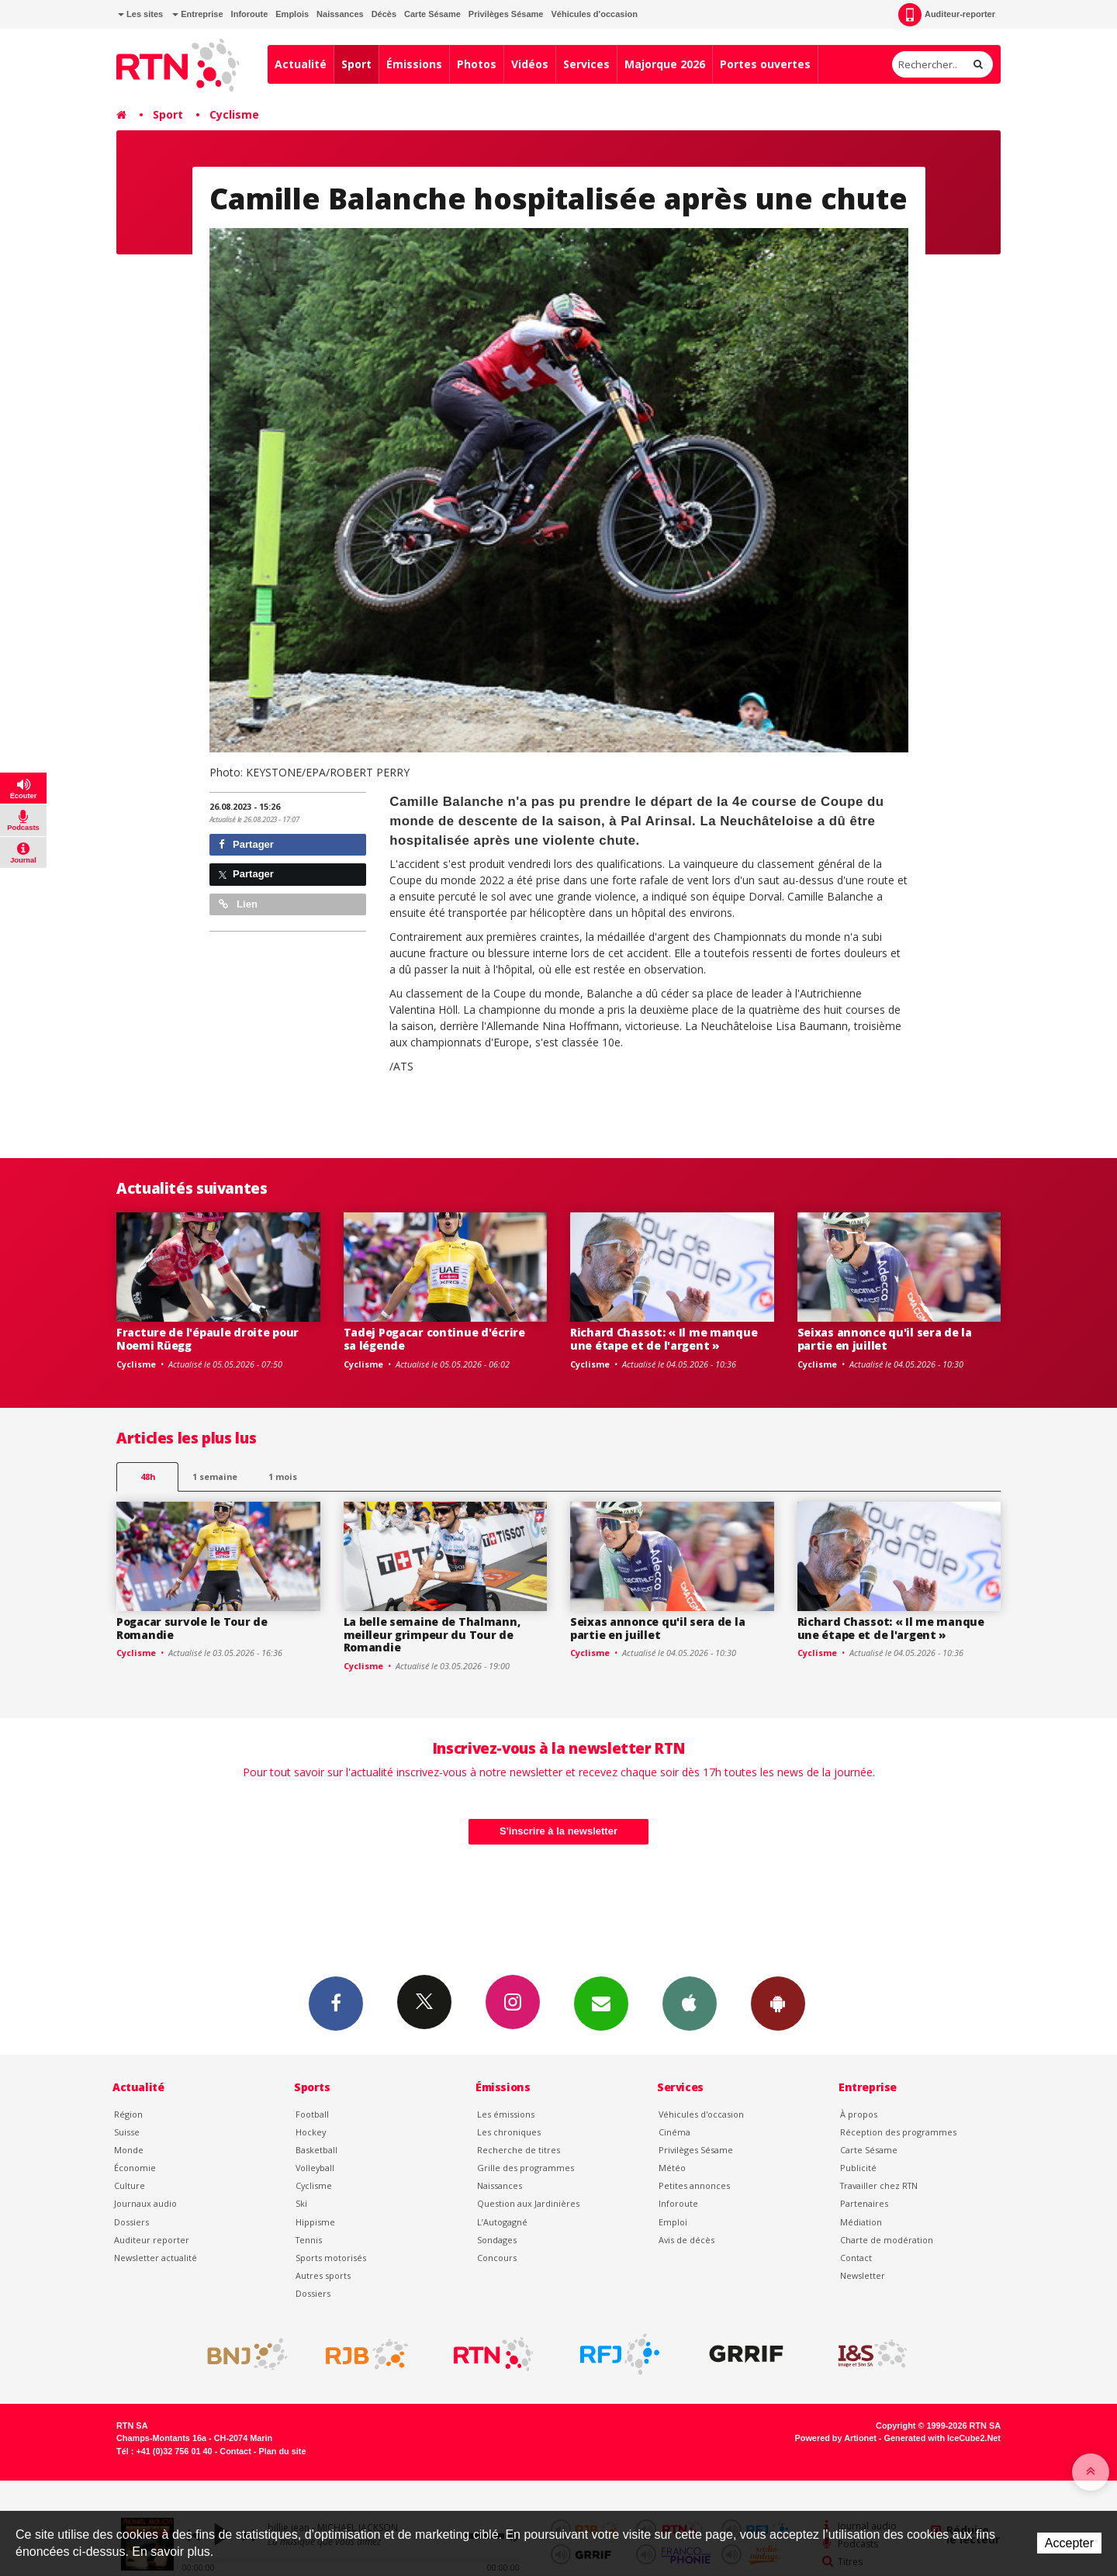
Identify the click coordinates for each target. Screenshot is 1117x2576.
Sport (356, 64)
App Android (778, 2002)
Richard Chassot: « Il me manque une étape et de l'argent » (663, 1339)
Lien (238, 904)
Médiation (861, 2222)
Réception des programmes (898, 2132)
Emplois (292, 14)
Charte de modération (886, 2240)
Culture (129, 2185)
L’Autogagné (502, 2222)
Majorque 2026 (664, 64)
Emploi (673, 2222)
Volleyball (315, 2168)
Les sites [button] (140, 14)
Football (312, 2114)
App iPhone (689, 2002)
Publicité (858, 2168)
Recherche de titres (518, 2150)
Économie (135, 2168)
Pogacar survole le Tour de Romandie (192, 1628)
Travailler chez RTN (879, 2185)
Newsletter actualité (155, 2258)
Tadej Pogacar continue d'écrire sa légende (434, 1339)
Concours (497, 2258)
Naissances (340, 14)
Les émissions (505, 2114)
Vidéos (529, 64)
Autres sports (323, 2275)
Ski (301, 2203)
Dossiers (131, 2222)
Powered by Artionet (836, 2438)
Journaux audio (145, 2203)
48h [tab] (147, 1476)
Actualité (301, 64)
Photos (476, 64)
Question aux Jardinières (528, 2203)
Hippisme (315, 2222)
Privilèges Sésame (506, 14)
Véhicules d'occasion (594, 14)
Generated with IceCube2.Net (942, 2438)
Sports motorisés (331, 2258)
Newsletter (862, 2275)
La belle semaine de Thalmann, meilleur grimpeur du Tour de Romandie (432, 1634)
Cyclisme (234, 114)
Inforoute (249, 14)
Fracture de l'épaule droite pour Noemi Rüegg (207, 1339)
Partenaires (864, 2203)
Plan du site (282, 2451)
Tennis (309, 2240)
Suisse (127, 2132)
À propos (858, 2114)
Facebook (336, 2002)
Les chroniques (509, 2132)
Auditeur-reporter (946, 14)
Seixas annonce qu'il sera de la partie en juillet (884, 1339)
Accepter (1069, 2543)
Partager (246, 844)
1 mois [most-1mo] (282, 1476)
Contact (856, 2258)
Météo (672, 2168)
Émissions (414, 64)
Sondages (497, 2240)
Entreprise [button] (197, 14)
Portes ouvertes (765, 64)
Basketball (316, 2150)
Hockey (311, 2132)
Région (128, 2114)
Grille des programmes (525, 2168)
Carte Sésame (432, 14)
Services (586, 64)
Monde (129, 2150)
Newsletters (601, 2002)
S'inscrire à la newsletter (558, 1831)
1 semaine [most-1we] (214, 1476)
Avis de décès (686, 2240)
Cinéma (674, 2132)
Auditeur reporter (151, 2240)
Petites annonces (694, 2185)
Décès (384, 14)
